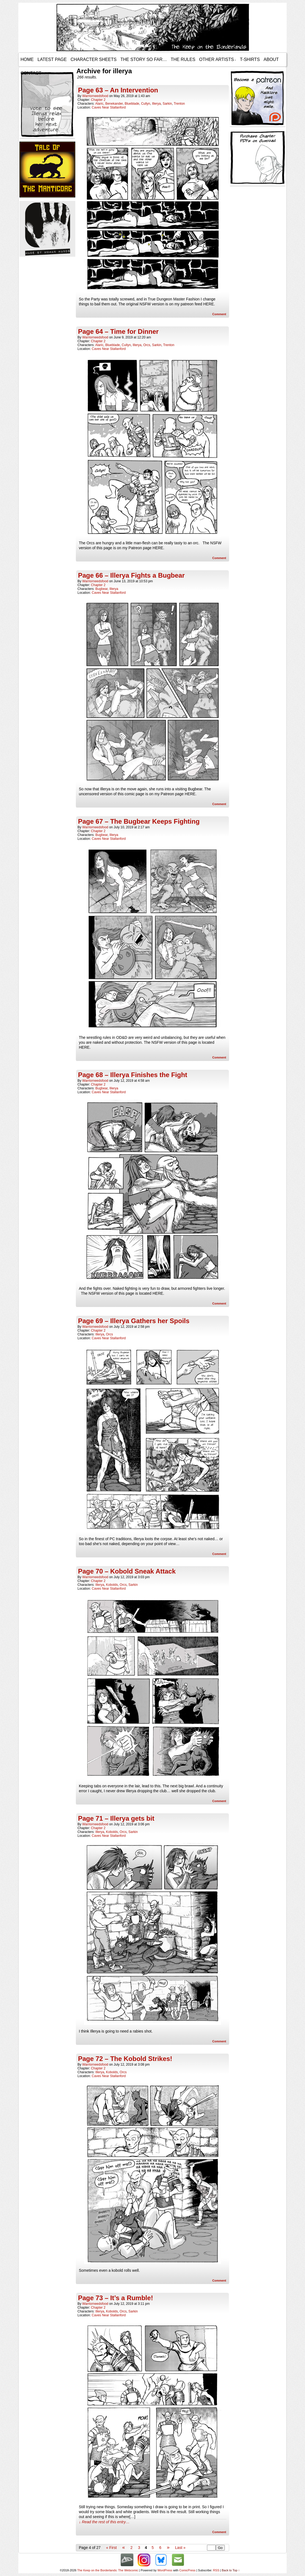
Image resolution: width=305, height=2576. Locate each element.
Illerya (156, 104)
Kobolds (112, 1585)
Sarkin (167, 104)
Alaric (99, 104)
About (271, 59)
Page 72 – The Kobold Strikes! (125, 2058)
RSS (216, 2570)
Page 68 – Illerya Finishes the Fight (132, 1074)
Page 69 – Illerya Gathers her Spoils (133, 1320)
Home (27, 59)
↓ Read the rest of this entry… (104, 2522)
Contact (31, 73)
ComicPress (187, 2570)
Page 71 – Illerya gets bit (116, 1818)
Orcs (146, 345)
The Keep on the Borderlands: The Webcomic (107, 2570)
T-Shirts (250, 59)
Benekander (114, 104)
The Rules (183, 59)
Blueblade (132, 104)
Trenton (179, 104)
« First (111, 2547)
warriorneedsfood (95, 96)
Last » (180, 2547)
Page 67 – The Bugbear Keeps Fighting (139, 821)
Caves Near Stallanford (109, 107)
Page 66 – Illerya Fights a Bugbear (131, 575)
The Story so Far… (143, 59)
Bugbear (101, 589)
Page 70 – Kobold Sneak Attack (127, 1571)
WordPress (164, 2570)
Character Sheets (94, 59)
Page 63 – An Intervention (118, 90)
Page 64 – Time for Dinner (118, 331)
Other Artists (217, 59)
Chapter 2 (98, 100)
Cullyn (145, 104)
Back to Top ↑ (231, 2570)
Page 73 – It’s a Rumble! (115, 2298)
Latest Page (52, 59)
